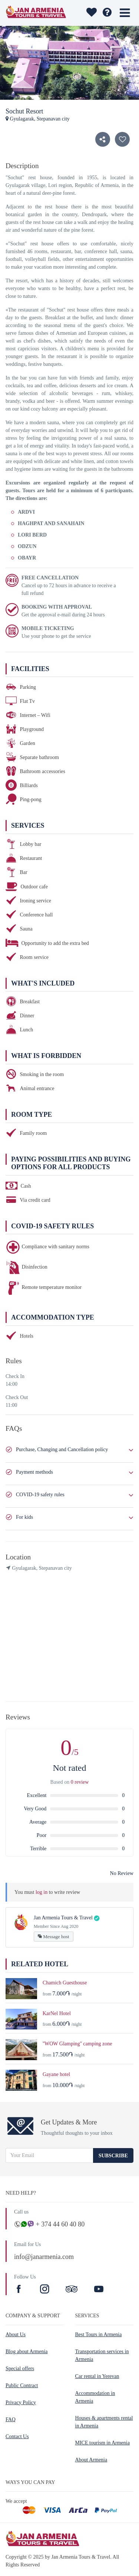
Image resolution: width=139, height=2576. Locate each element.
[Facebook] (19, 2290)
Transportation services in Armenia (102, 2355)
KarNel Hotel (57, 2013)
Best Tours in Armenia (98, 2334)
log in (41, 1892)
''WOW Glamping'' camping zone (77, 2043)
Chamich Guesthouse (65, 1982)
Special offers (20, 2368)
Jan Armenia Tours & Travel (63, 1917)
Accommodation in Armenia (95, 2397)
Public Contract (22, 2385)
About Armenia (91, 2460)
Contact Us (17, 2436)
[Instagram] (45, 2290)
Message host (53, 1936)
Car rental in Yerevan (97, 2376)
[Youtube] (98, 2290)
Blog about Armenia (27, 2351)
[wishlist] (91, 13)
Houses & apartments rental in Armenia (104, 2422)
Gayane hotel (56, 2074)
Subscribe (113, 2155)
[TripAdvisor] (71, 2290)
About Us (16, 2334)
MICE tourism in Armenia (102, 2443)
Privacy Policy (21, 2402)
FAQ (11, 2419)
